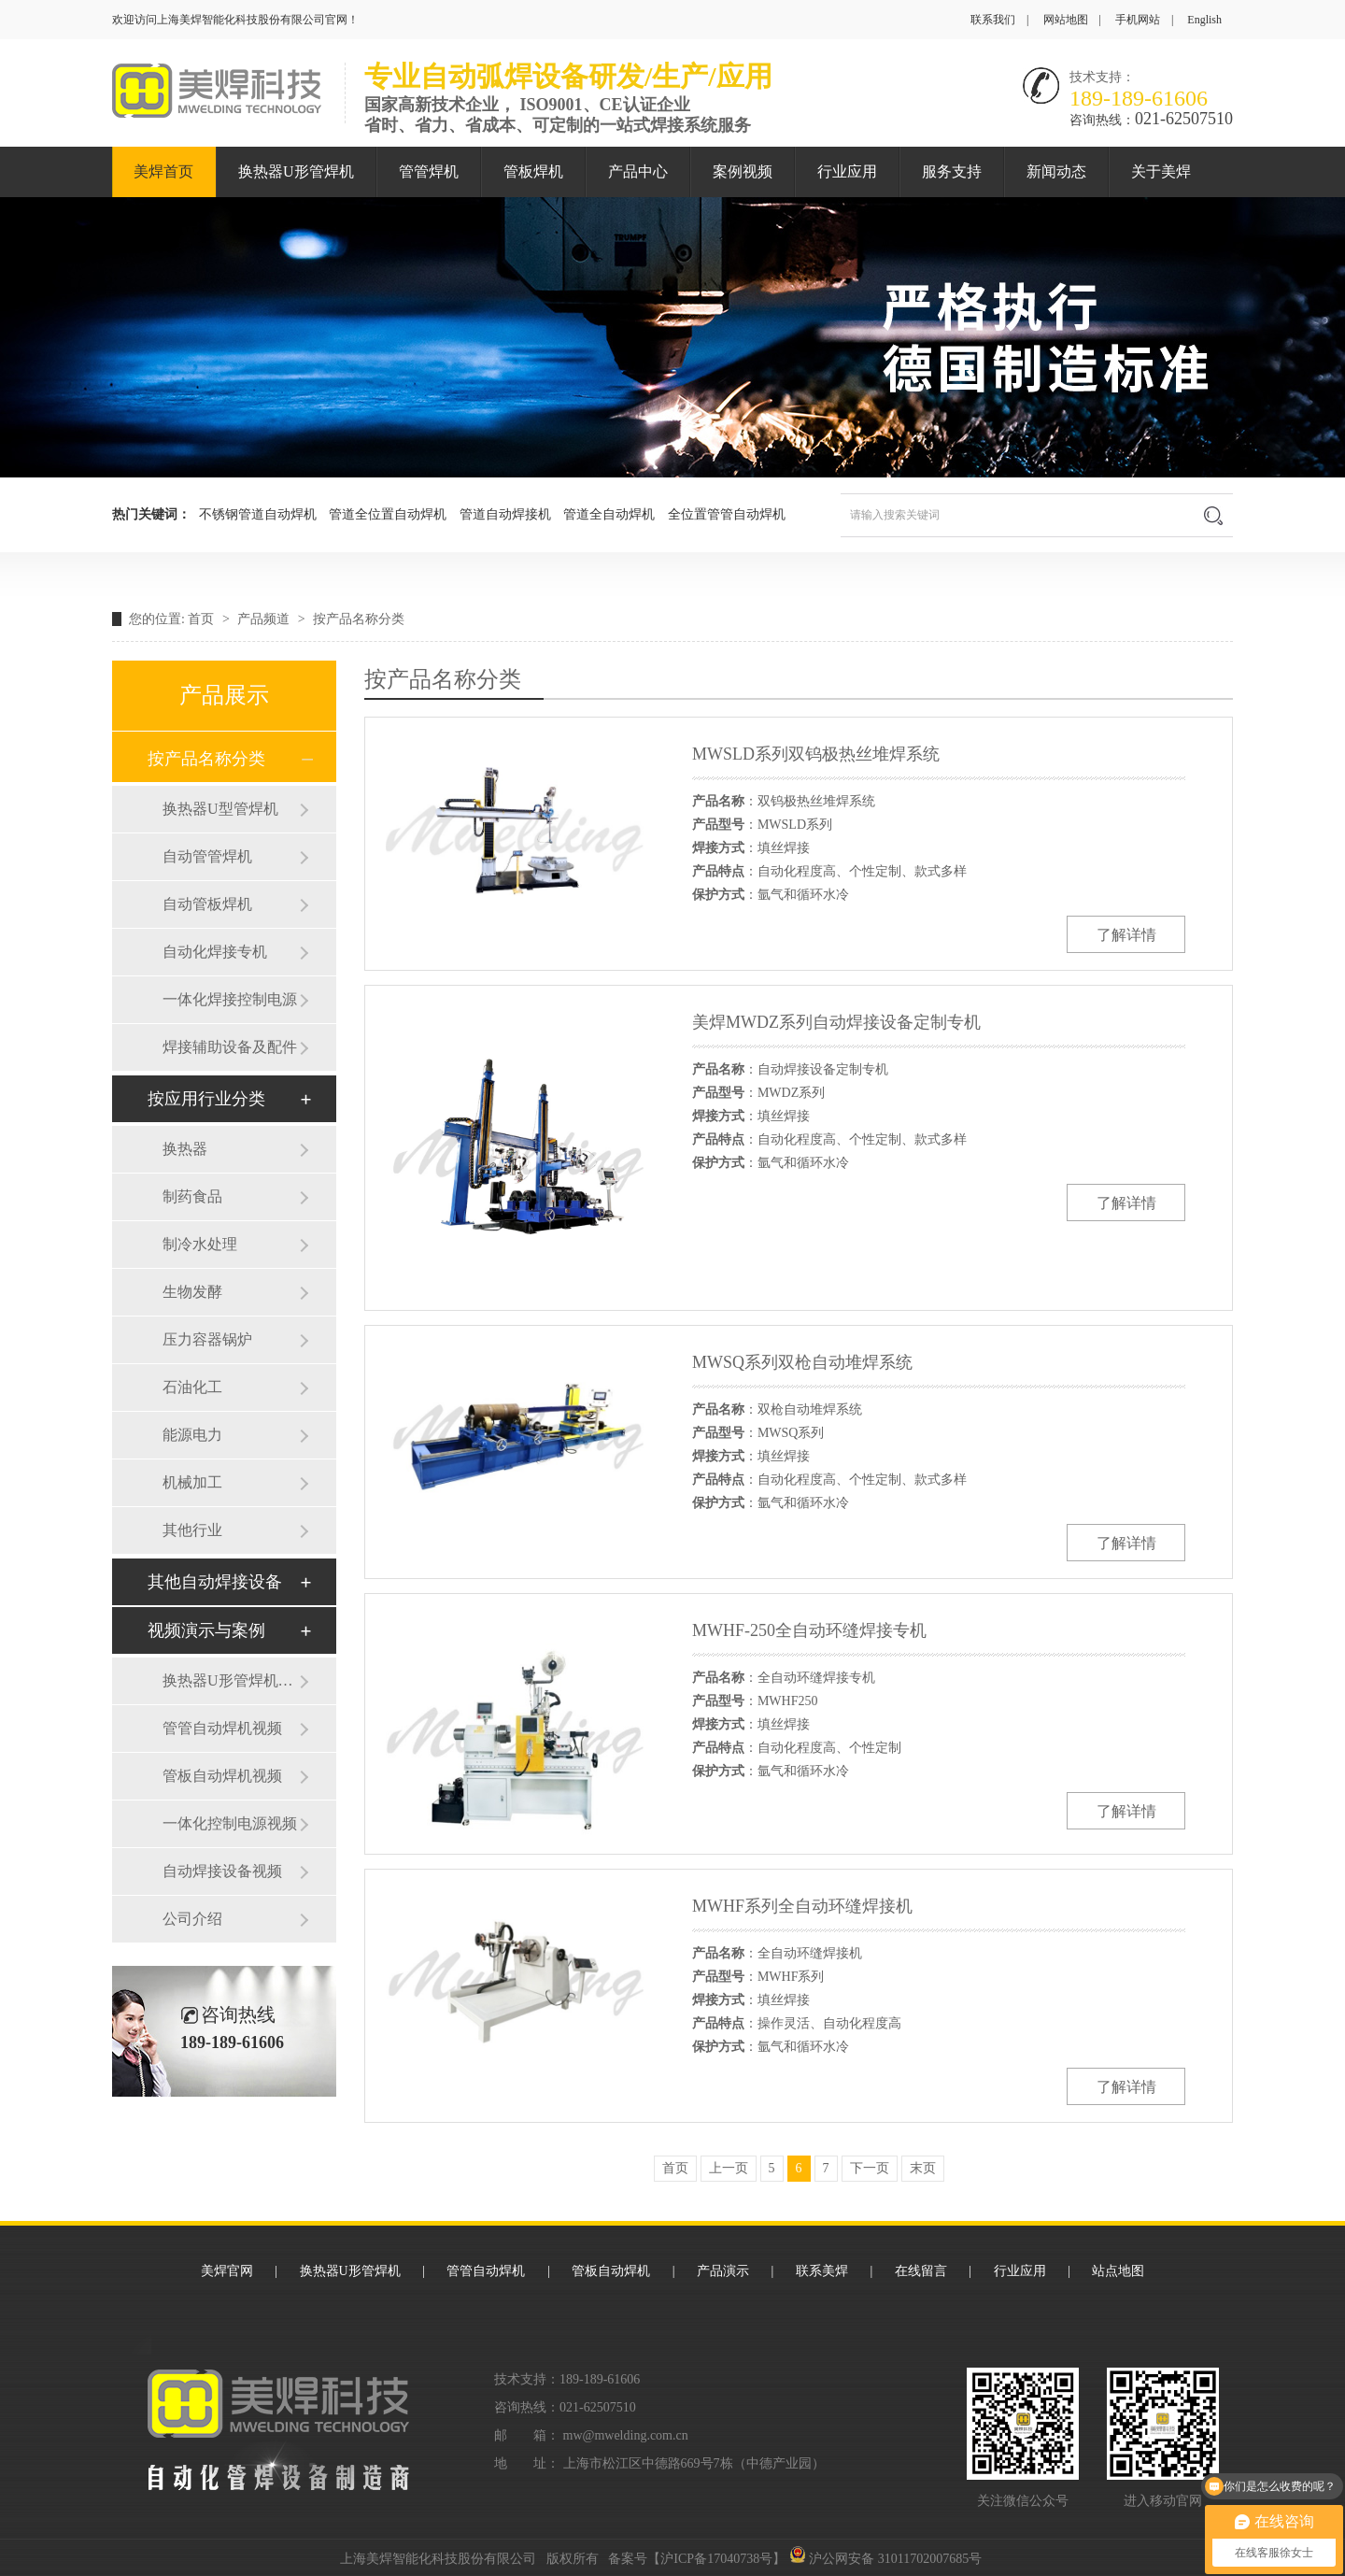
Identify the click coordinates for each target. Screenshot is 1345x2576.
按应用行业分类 (206, 1098)
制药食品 (192, 1196)
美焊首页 (163, 171)
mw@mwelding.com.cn (625, 2435)
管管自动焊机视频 (222, 1728)
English (1204, 19)
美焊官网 (227, 2271)
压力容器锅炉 (207, 1339)
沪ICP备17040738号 (716, 2559)
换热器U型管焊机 (220, 809)
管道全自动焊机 (609, 514)
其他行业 (192, 1530)
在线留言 (921, 2271)
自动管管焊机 (207, 856)
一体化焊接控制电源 (230, 999)
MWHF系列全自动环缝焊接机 (802, 1906)
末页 (923, 2168)
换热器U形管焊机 (296, 171)
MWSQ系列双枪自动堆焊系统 (802, 1362)
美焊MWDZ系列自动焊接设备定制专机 (836, 1022)
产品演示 (723, 2271)
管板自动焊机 (611, 2271)
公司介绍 (192, 1919)
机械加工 (192, 1482)
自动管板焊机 (207, 904)
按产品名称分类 (358, 619)
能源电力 (192, 1435)
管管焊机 (429, 171)
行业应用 (847, 171)
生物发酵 (192, 1292)
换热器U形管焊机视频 (231, 1680)
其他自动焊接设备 (215, 1582)
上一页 (728, 2168)
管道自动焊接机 (505, 514)
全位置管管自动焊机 (727, 514)
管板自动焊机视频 (222, 1776)
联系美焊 (822, 2271)
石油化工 (192, 1387)
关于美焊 (1161, 171)
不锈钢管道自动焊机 (258, 514)
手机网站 (1137, 19)
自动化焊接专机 (215, 952)
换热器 (185, 1149)
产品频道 (265, 619)
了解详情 (1126, 935)
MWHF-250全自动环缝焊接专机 (809, 1630)
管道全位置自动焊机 (387, 514)
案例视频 (742, 171)
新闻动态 (1056, 171)
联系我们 (992, 19)
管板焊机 (533, 171)
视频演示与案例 (206, 1630)
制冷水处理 (200, 1244)
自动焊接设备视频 (222, 1871)
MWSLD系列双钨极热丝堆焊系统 (816, 754)
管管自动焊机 (485, 2271)
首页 (203, 619)
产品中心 (638, 171)
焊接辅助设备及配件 (230, 1047)
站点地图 (1118, 2271)
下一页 (869, 2168)
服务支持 (952, 171)
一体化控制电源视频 (230, 1823)
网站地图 (1065, 19)
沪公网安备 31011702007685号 (885, 2559)
